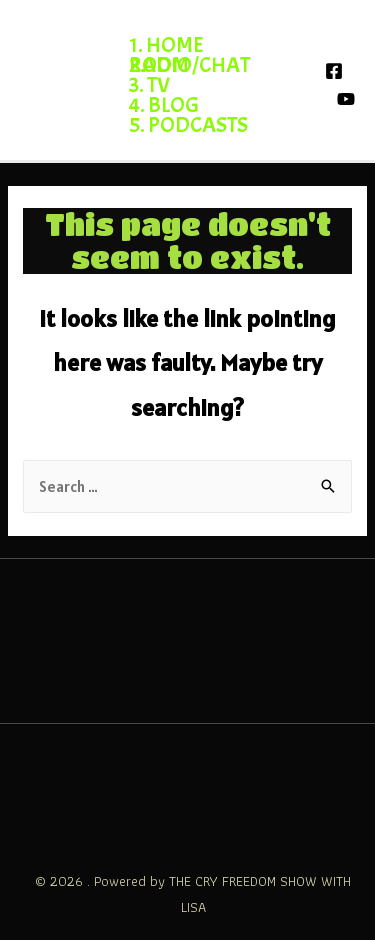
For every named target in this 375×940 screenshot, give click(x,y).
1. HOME (166, 45)
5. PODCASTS (188, 125)
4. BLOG (164, 105)
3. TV (149, 85)
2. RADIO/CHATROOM (189, 65)
